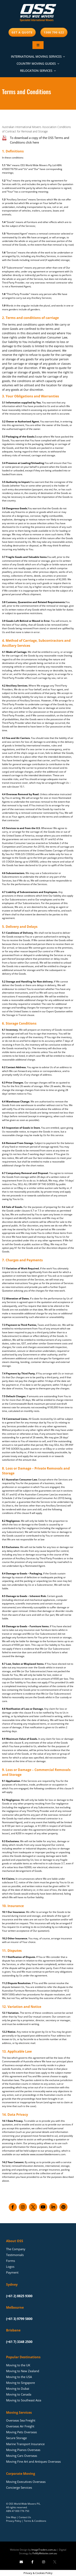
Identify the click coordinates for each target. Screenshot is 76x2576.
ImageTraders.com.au (43, 2549)
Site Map (11, 2517)
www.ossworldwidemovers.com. (48, 2154)
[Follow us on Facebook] (13, 2207)
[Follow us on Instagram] (23, 2207)
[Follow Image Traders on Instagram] (44, 2562)
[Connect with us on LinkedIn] (53, 2207)
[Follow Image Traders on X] (55, 2562)
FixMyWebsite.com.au (44, 2553)
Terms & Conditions (35, 2521)
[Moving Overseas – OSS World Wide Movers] (38, 5)
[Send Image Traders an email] (21, 2562)
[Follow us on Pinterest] (63, 2207)
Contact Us (25, 2517)
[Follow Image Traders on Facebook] (32, 2562)
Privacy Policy (13, 2521)
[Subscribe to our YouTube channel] (43, 2207)
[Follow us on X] (33, 2207)
